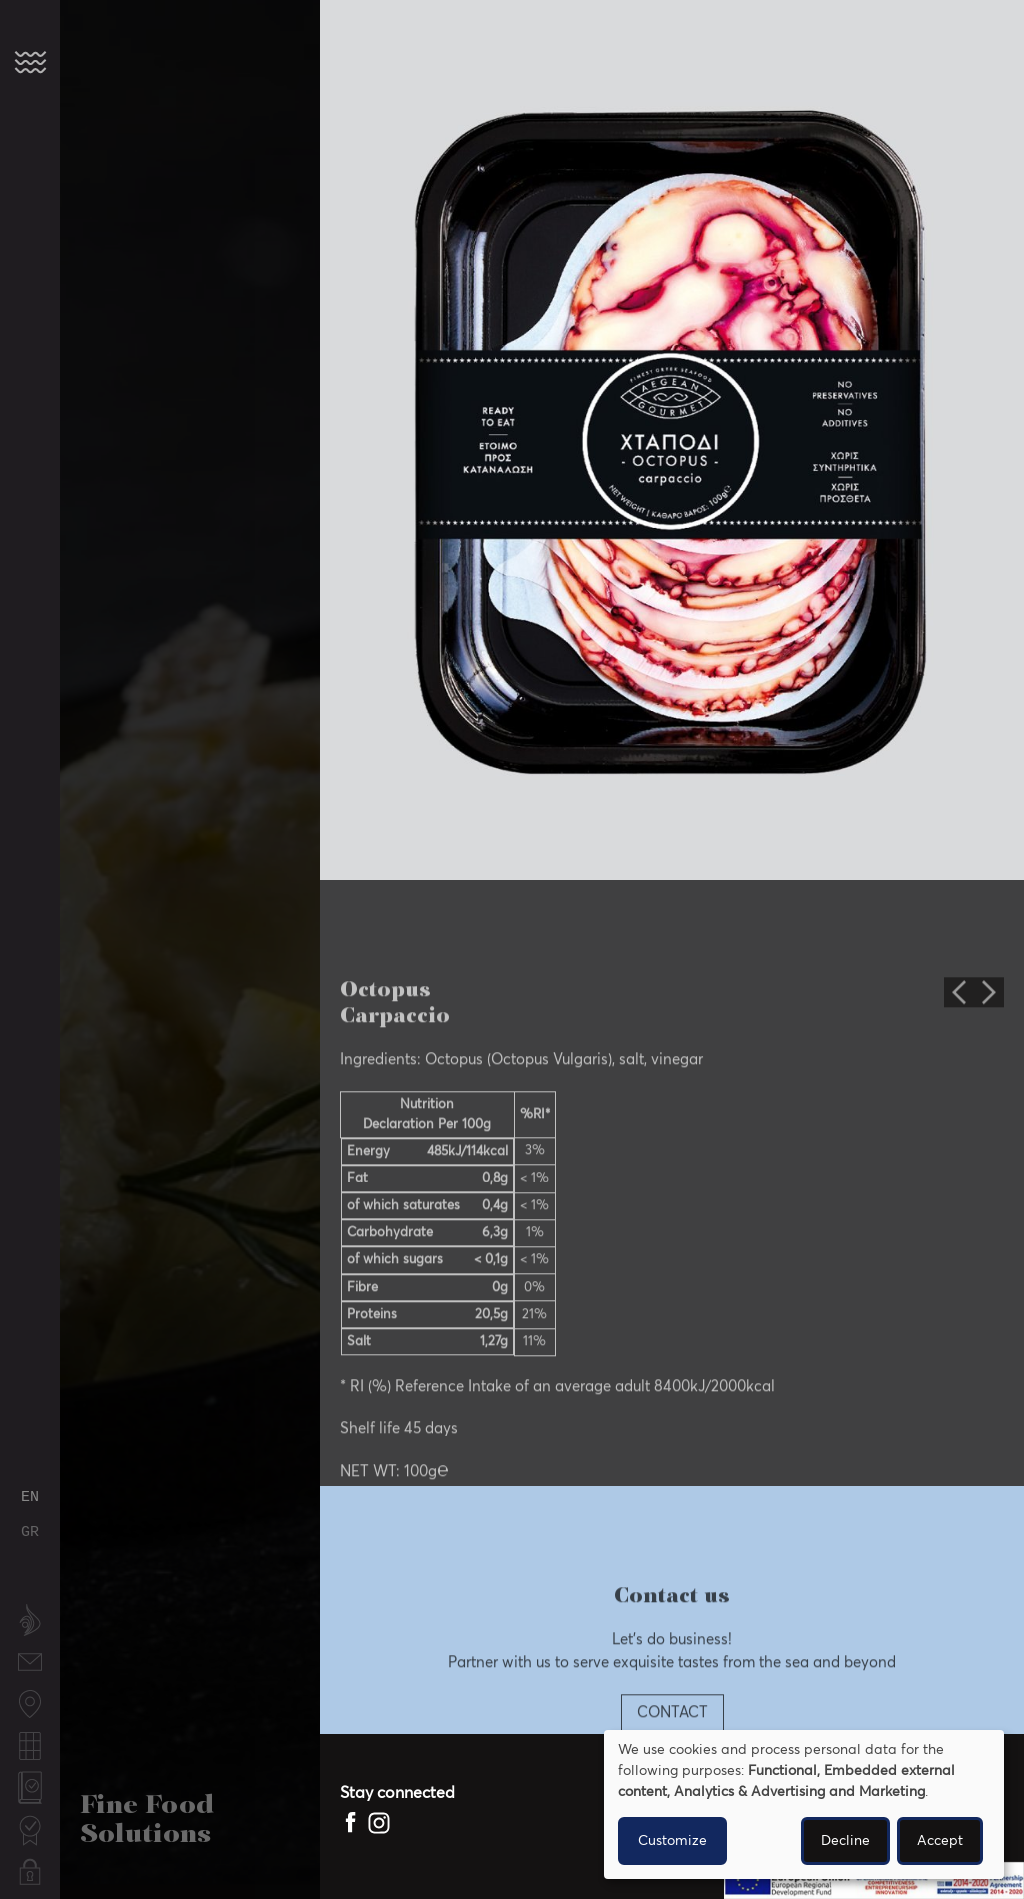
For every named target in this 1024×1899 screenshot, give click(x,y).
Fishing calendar (30, 1747)
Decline (845, 1841)
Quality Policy (30, 1789)
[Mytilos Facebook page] (352, 1823)
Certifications (30, 1820)
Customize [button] (672, 1841)
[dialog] (804, 1804)
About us (30, 1621)
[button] (30, 62)
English (30, 1497)
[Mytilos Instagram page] (379, 1823)
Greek (30, 1532)
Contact (30, 1652)
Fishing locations (30, 1705)
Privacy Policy (30, 1873)
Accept (940, 1841)
